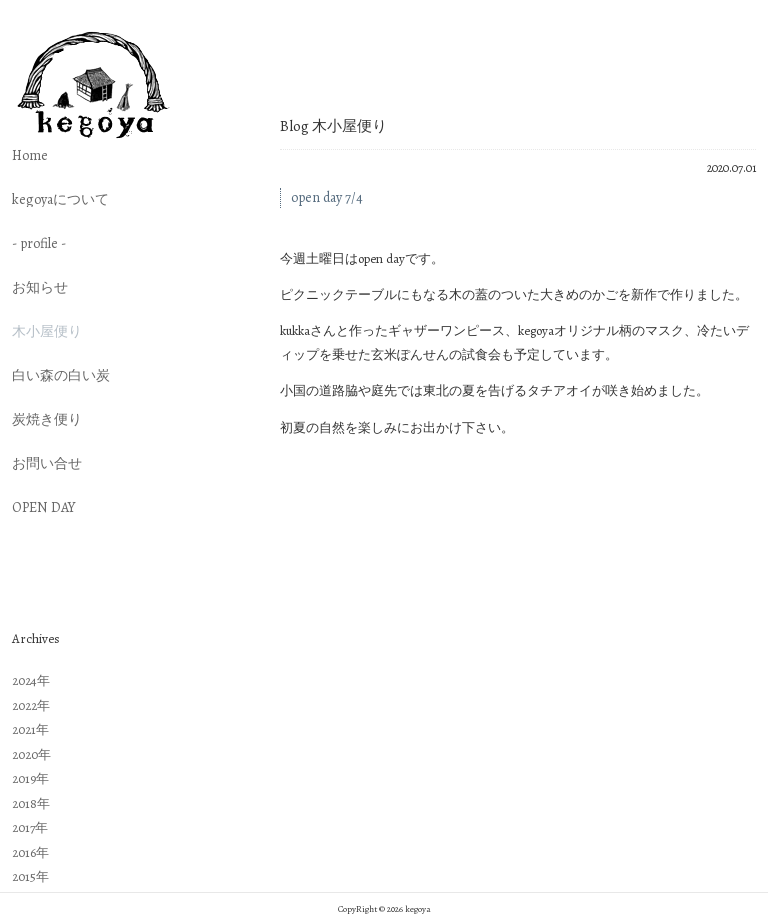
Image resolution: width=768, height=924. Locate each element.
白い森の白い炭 (61, 376)
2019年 (30, 778)
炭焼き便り (47, 420)
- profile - (39, 244)
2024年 (31, 680)
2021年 (30, 729)
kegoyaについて (60, 200)
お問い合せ (47, 464)
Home (30, 156)
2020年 (31, 754)
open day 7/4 (327, 197)
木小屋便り (47, 332)
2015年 (30, 876)
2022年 (31, 705)
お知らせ (40, 288)
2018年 (31, 803)
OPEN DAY (43, 508)
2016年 (30, 852)
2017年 (30, 827)
